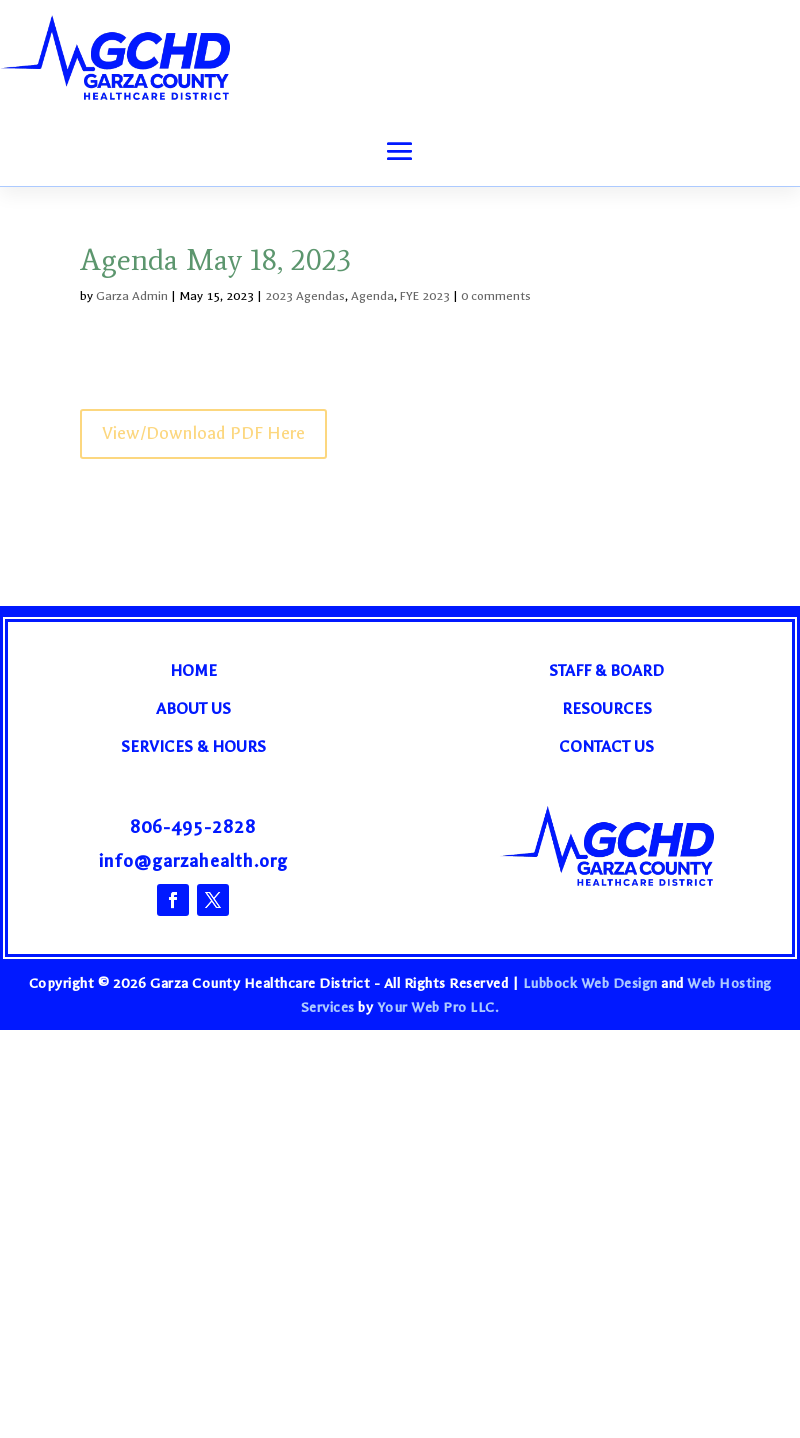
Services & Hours (193, 746)
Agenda (372, 296)
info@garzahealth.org (193, 861)
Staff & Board (606, 670)
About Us (193, 708)
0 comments (496, 296)
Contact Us (606, 746)
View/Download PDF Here (203, 433)
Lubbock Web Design (590, 983)
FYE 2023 (425, 296)
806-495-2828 (193, 827)
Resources (607, 708)
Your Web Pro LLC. (438, 1007)
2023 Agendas (305, 296)
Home (193, 670)
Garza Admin (132, 296)
